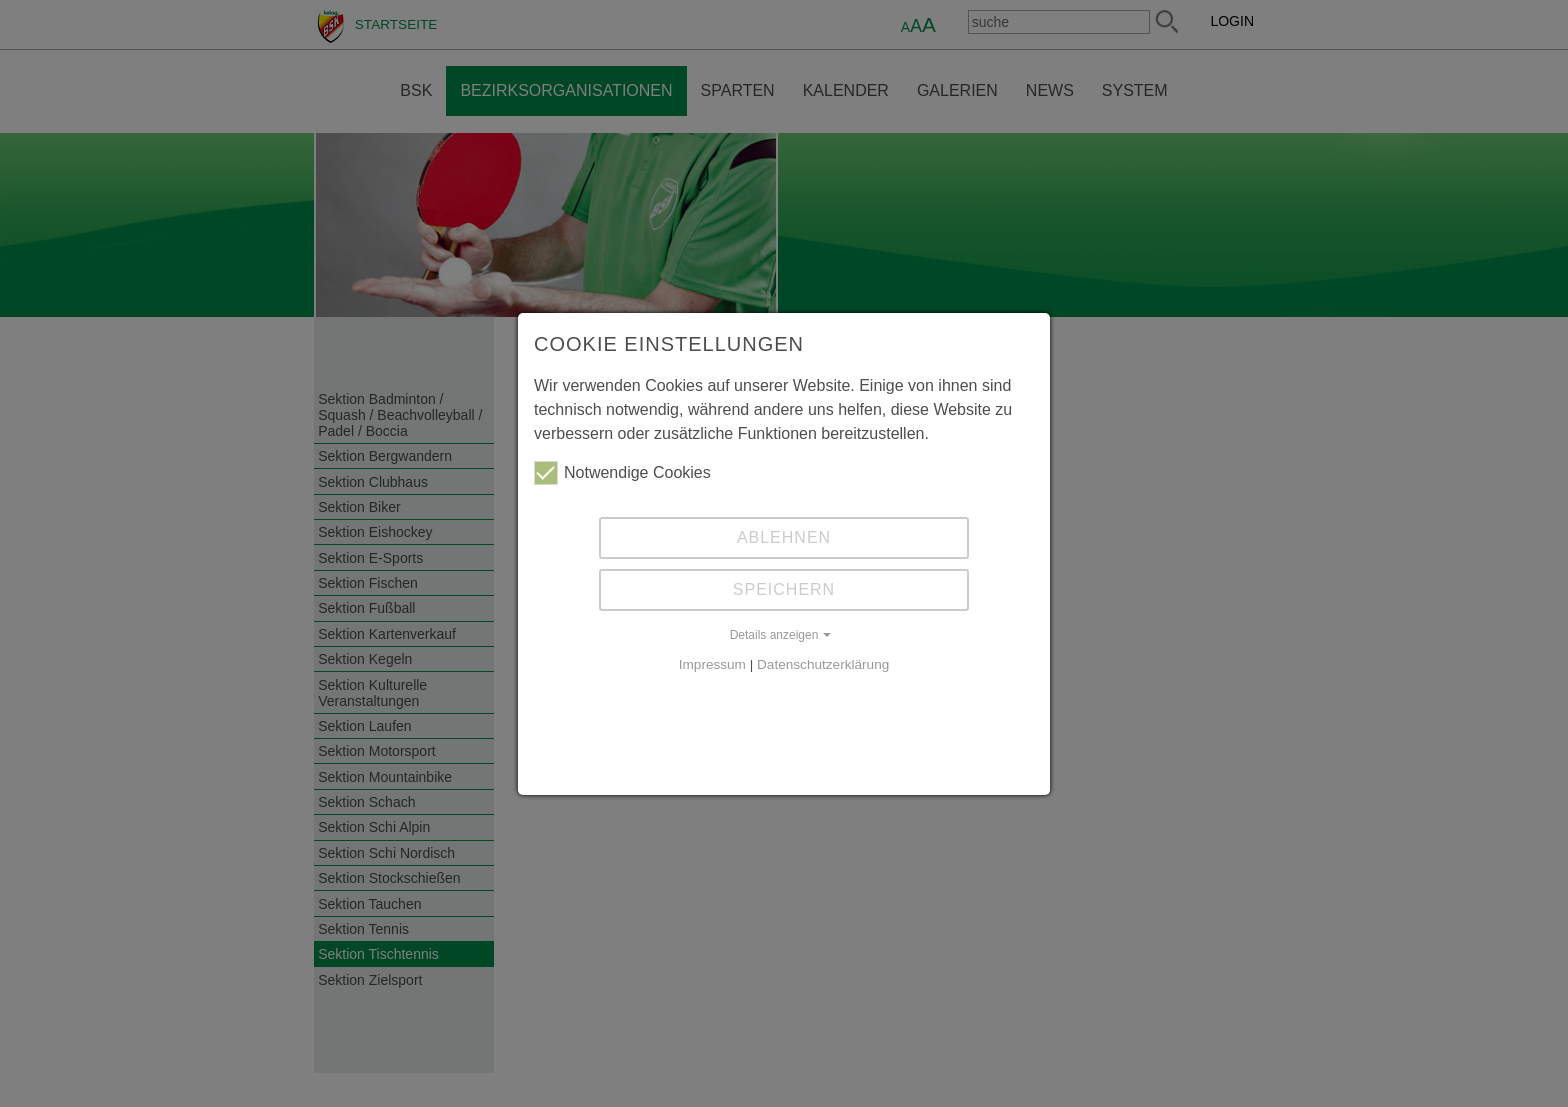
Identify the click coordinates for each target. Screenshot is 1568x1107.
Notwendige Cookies (622, 473)
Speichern (784, 589)
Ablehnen (784, 537)
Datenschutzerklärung (823, 664)
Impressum (712, 664)
